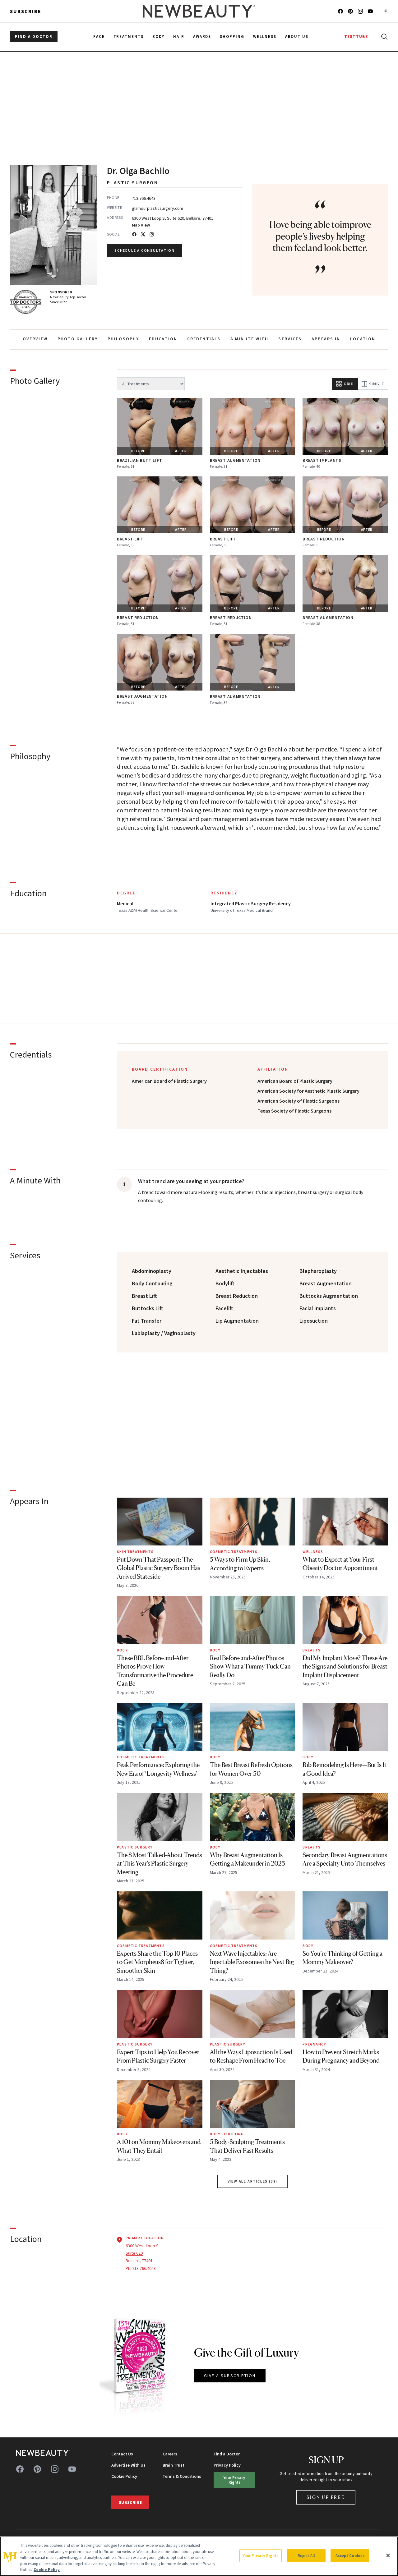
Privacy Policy (227, 2465)
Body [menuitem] (158, 36)
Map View (141, 225)
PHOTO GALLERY (78, 339)
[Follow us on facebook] (340, 11)
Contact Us (122, 2454)
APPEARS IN (326, 339)
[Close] (388, 2555)
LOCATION (362, 339)
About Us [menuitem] (297, 36)
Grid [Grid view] (345, 384)
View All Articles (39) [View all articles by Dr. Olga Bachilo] (253, 2181)
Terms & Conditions (182, 2476)
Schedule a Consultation (144, 250)
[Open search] (383, 36)
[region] (199, 2556)
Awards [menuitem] (202, 36)
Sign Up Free (326, 2497)
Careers (170, 2454)
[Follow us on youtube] (370, 11)
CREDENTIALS (203, 339)
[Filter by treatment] (151, 383)
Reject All (306, 2555)
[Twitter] (143, 234)
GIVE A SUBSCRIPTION (230, 2375)
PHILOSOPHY (123, 339)
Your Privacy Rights (234, 2480)
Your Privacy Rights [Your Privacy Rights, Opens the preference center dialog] (260, 2555)
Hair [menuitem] (178, 36)
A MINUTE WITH (249, 339)
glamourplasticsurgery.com (157, 208)
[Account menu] (385, 11)
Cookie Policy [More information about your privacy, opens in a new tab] (47, 2569)
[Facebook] (134, 234)
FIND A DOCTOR (34, 36)
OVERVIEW (35, 339)
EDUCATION (163, 339)
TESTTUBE (356, 36)
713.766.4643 (143, 198)
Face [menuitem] (99, 36)
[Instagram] (151, 234)
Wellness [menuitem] (264, 36)
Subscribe (25, 11)
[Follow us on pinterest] (350, 11)
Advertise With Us (128, 2465)
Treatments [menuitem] (128, 36)
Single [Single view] (373, 384)
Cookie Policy (124, 2476)
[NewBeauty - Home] (199, 11)
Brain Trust (173, 2465)
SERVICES (290, 339)
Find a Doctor (227, 2454)
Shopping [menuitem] (232, 36)
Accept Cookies (350, 2555)
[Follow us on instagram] (360, 11)
